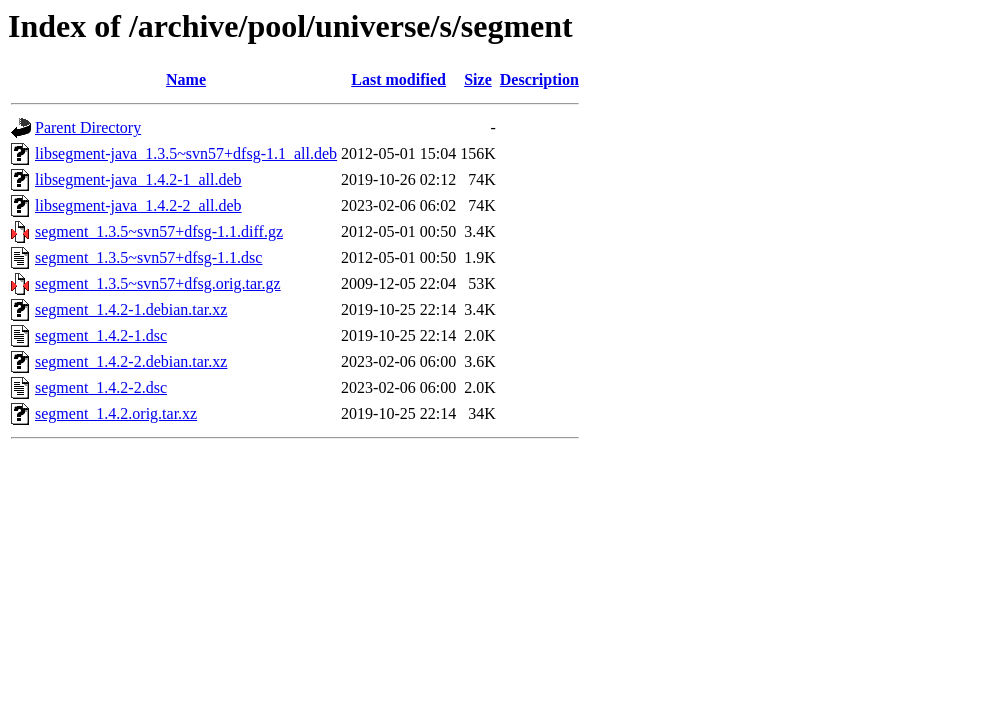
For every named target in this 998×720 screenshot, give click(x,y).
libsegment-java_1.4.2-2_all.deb (138, 205)
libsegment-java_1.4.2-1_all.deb (138, 179)
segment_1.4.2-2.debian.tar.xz (131, 361)
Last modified (398, 79)
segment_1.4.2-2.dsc (101, 387)
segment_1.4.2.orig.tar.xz (116, 413)
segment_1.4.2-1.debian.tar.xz (131, 309)
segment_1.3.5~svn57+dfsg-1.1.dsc (148, 257)
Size (478, 79)
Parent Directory (88, 127)
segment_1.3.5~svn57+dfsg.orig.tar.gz (158, 283)
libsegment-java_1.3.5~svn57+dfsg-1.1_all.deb (186, 153)
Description (539, 79)
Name (186, 79)
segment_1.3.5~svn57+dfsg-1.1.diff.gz (159, 231)
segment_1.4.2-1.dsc (101, 335)
